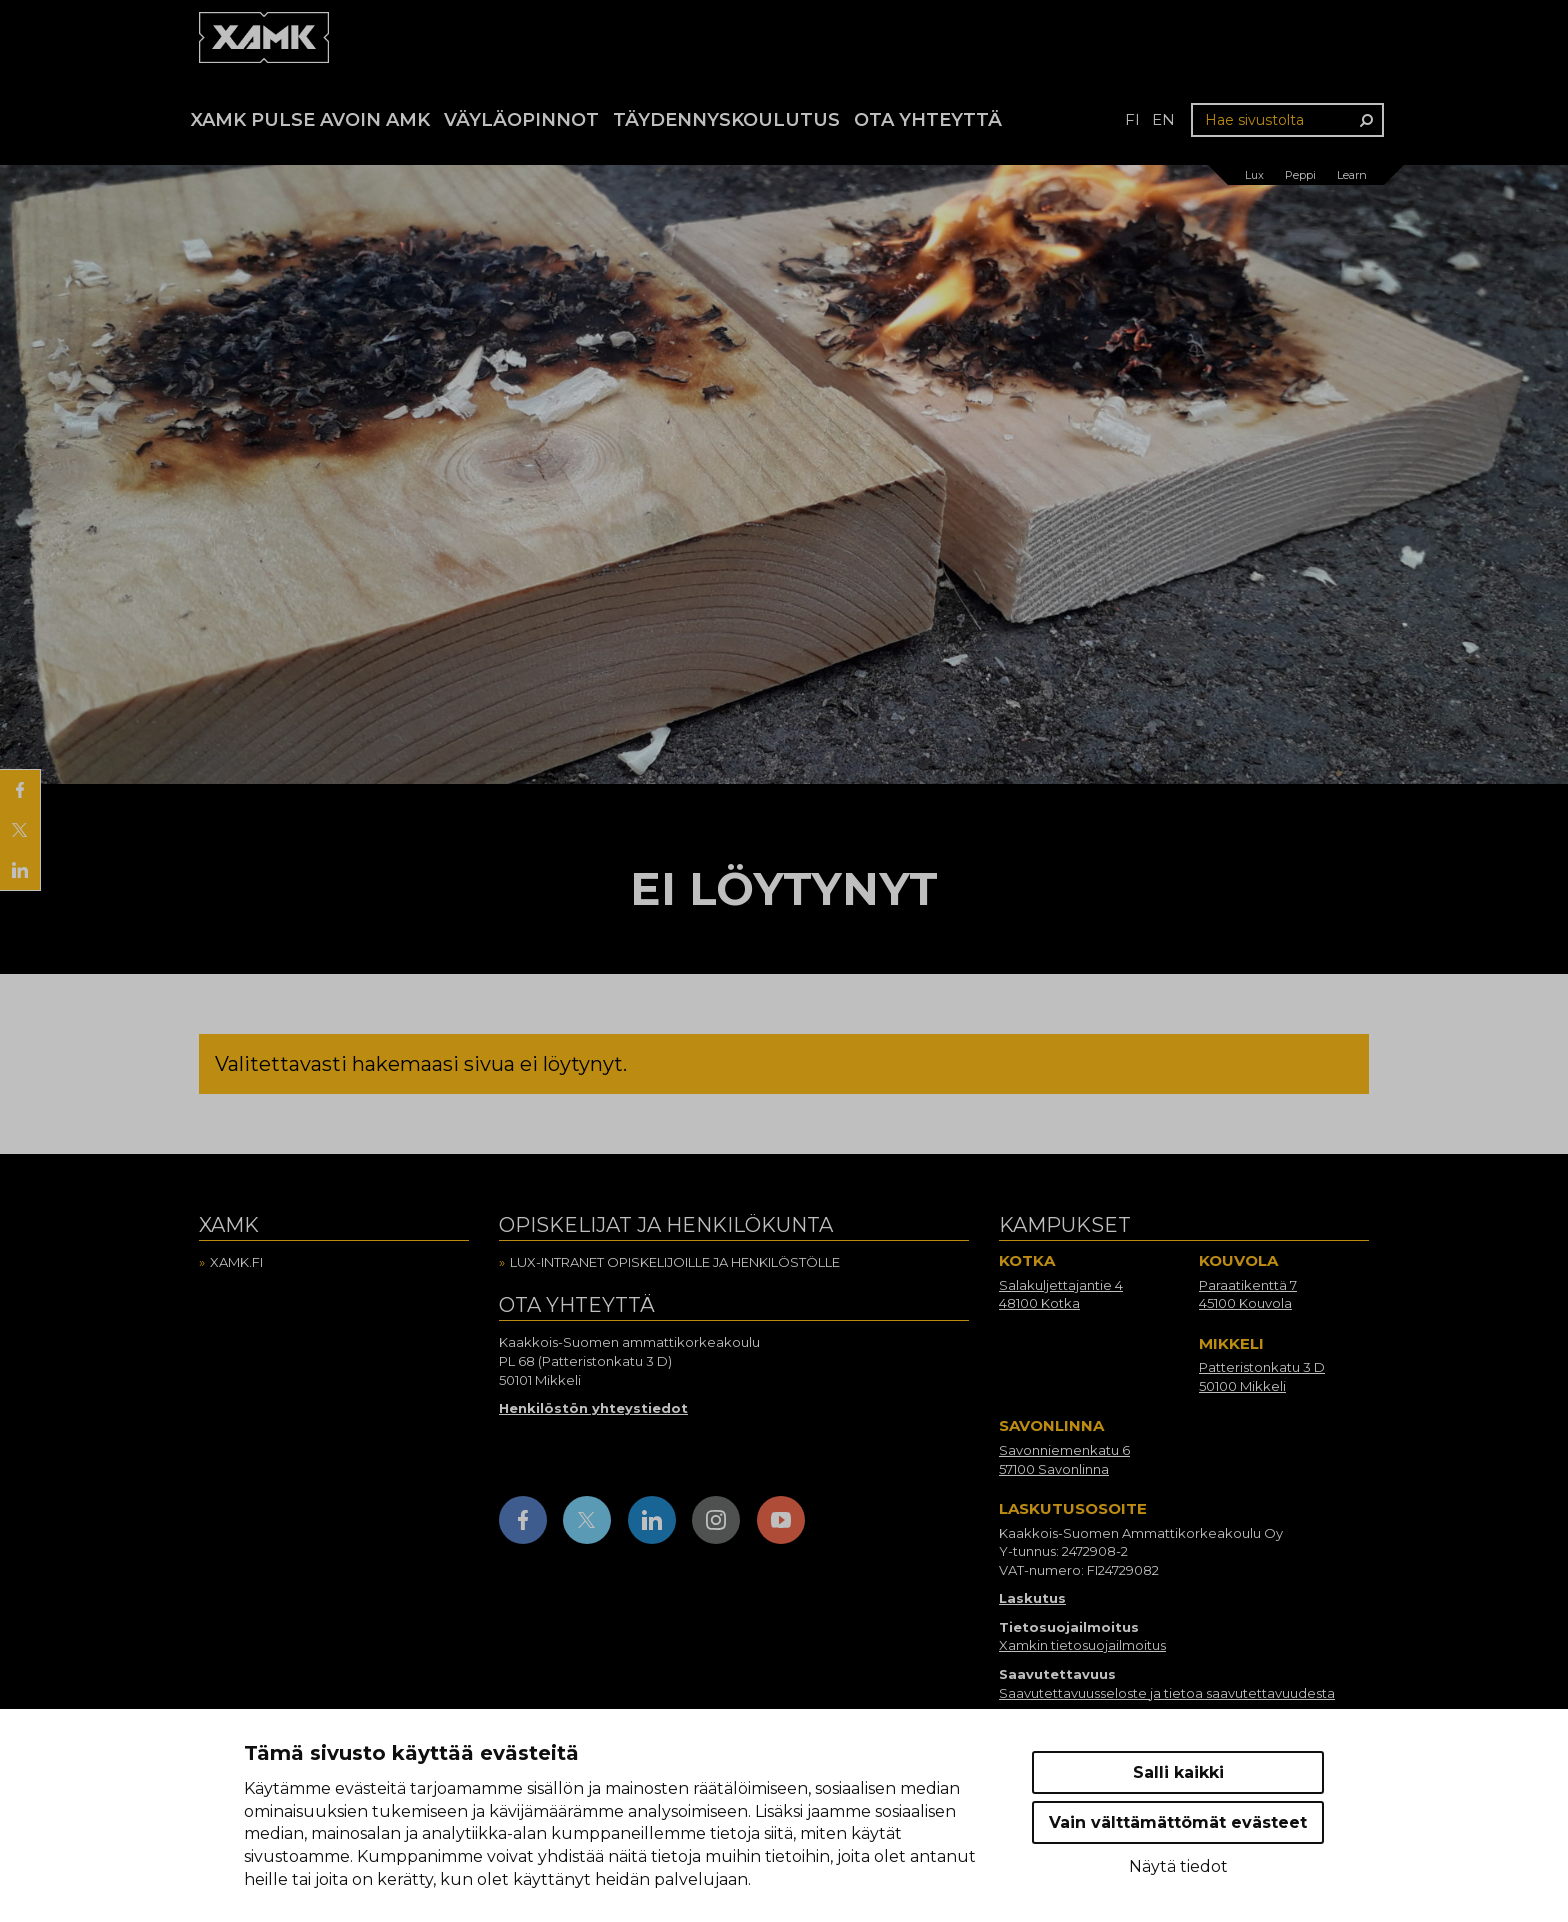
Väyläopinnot (521, 120)
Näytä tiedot (1178, 1866)
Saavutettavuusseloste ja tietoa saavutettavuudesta (1167, 1693)
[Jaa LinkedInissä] (20, 870)
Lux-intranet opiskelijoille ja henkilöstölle (675, 1262)
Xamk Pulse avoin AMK (310, 120)
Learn (1352, 175)
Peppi (1300, 175)
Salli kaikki (1178, 1772)
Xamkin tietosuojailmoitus (1082, 1645)
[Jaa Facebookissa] (20, 790)
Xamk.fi (236, 1262)
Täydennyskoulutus (726, 120)
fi (1132, 119)
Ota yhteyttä (928, 120)
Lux (1254, 175)
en (1163, 119)
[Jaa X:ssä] (20, 830)
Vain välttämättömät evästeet (1178, 1822)
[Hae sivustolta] (1287, 120)
